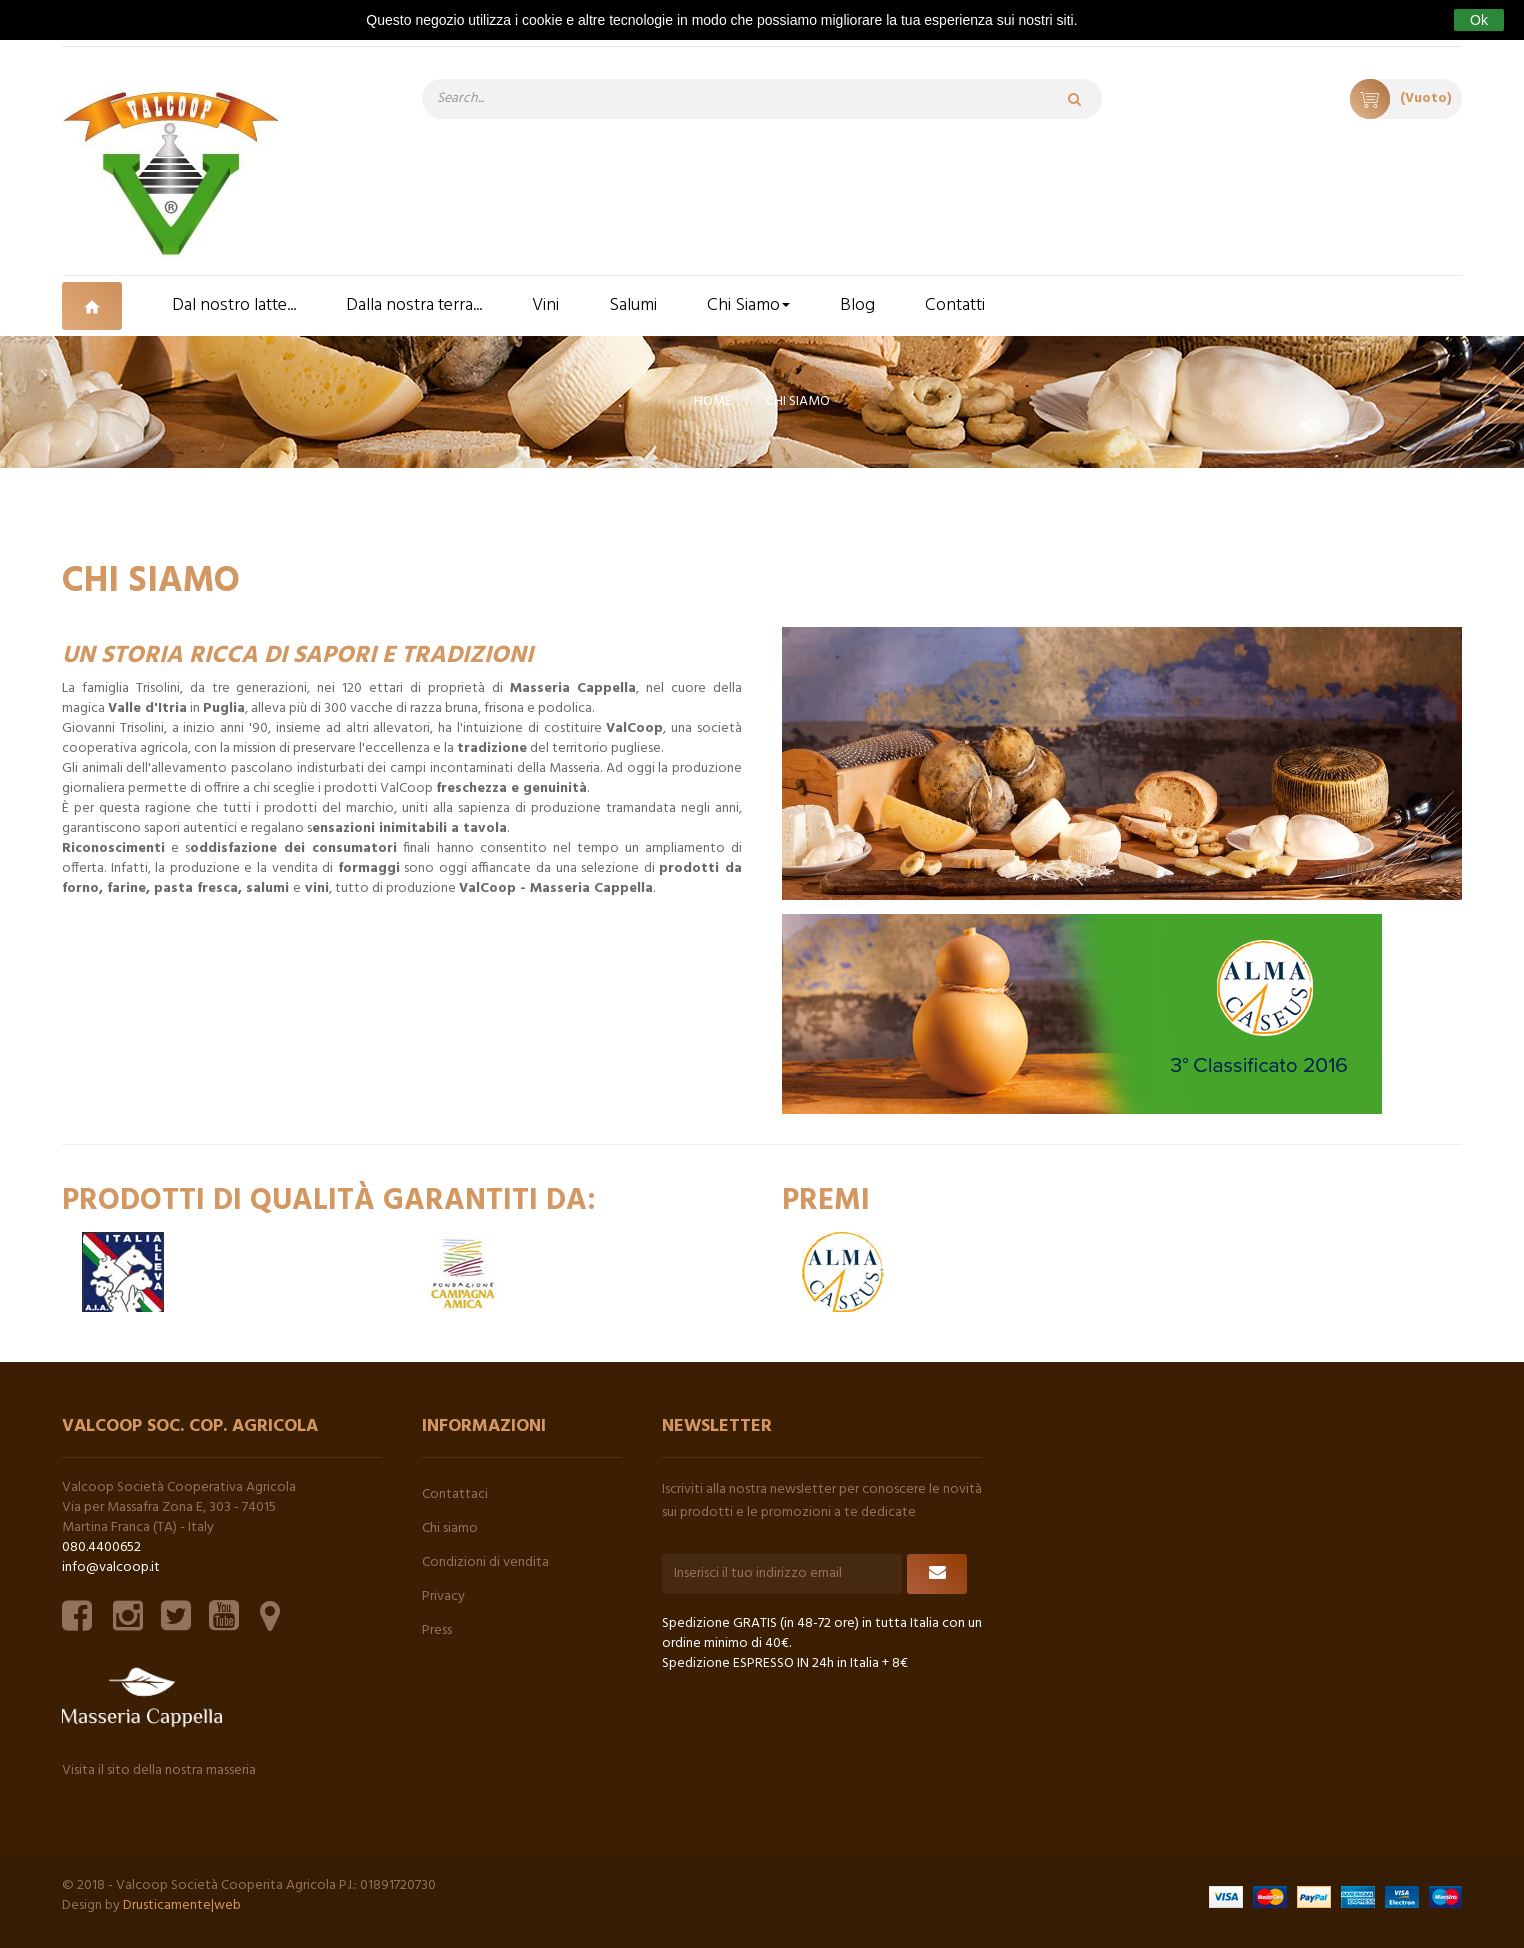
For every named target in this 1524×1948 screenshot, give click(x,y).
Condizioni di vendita (485, 1562)
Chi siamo (450, 1528)
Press (437, 1630)
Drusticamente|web (182, 1905)
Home (713, 401)
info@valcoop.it (111, 1567)
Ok (1479, 20)
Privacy (443, 1596)
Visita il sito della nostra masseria (159, 1770)
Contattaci (455, 1494)
